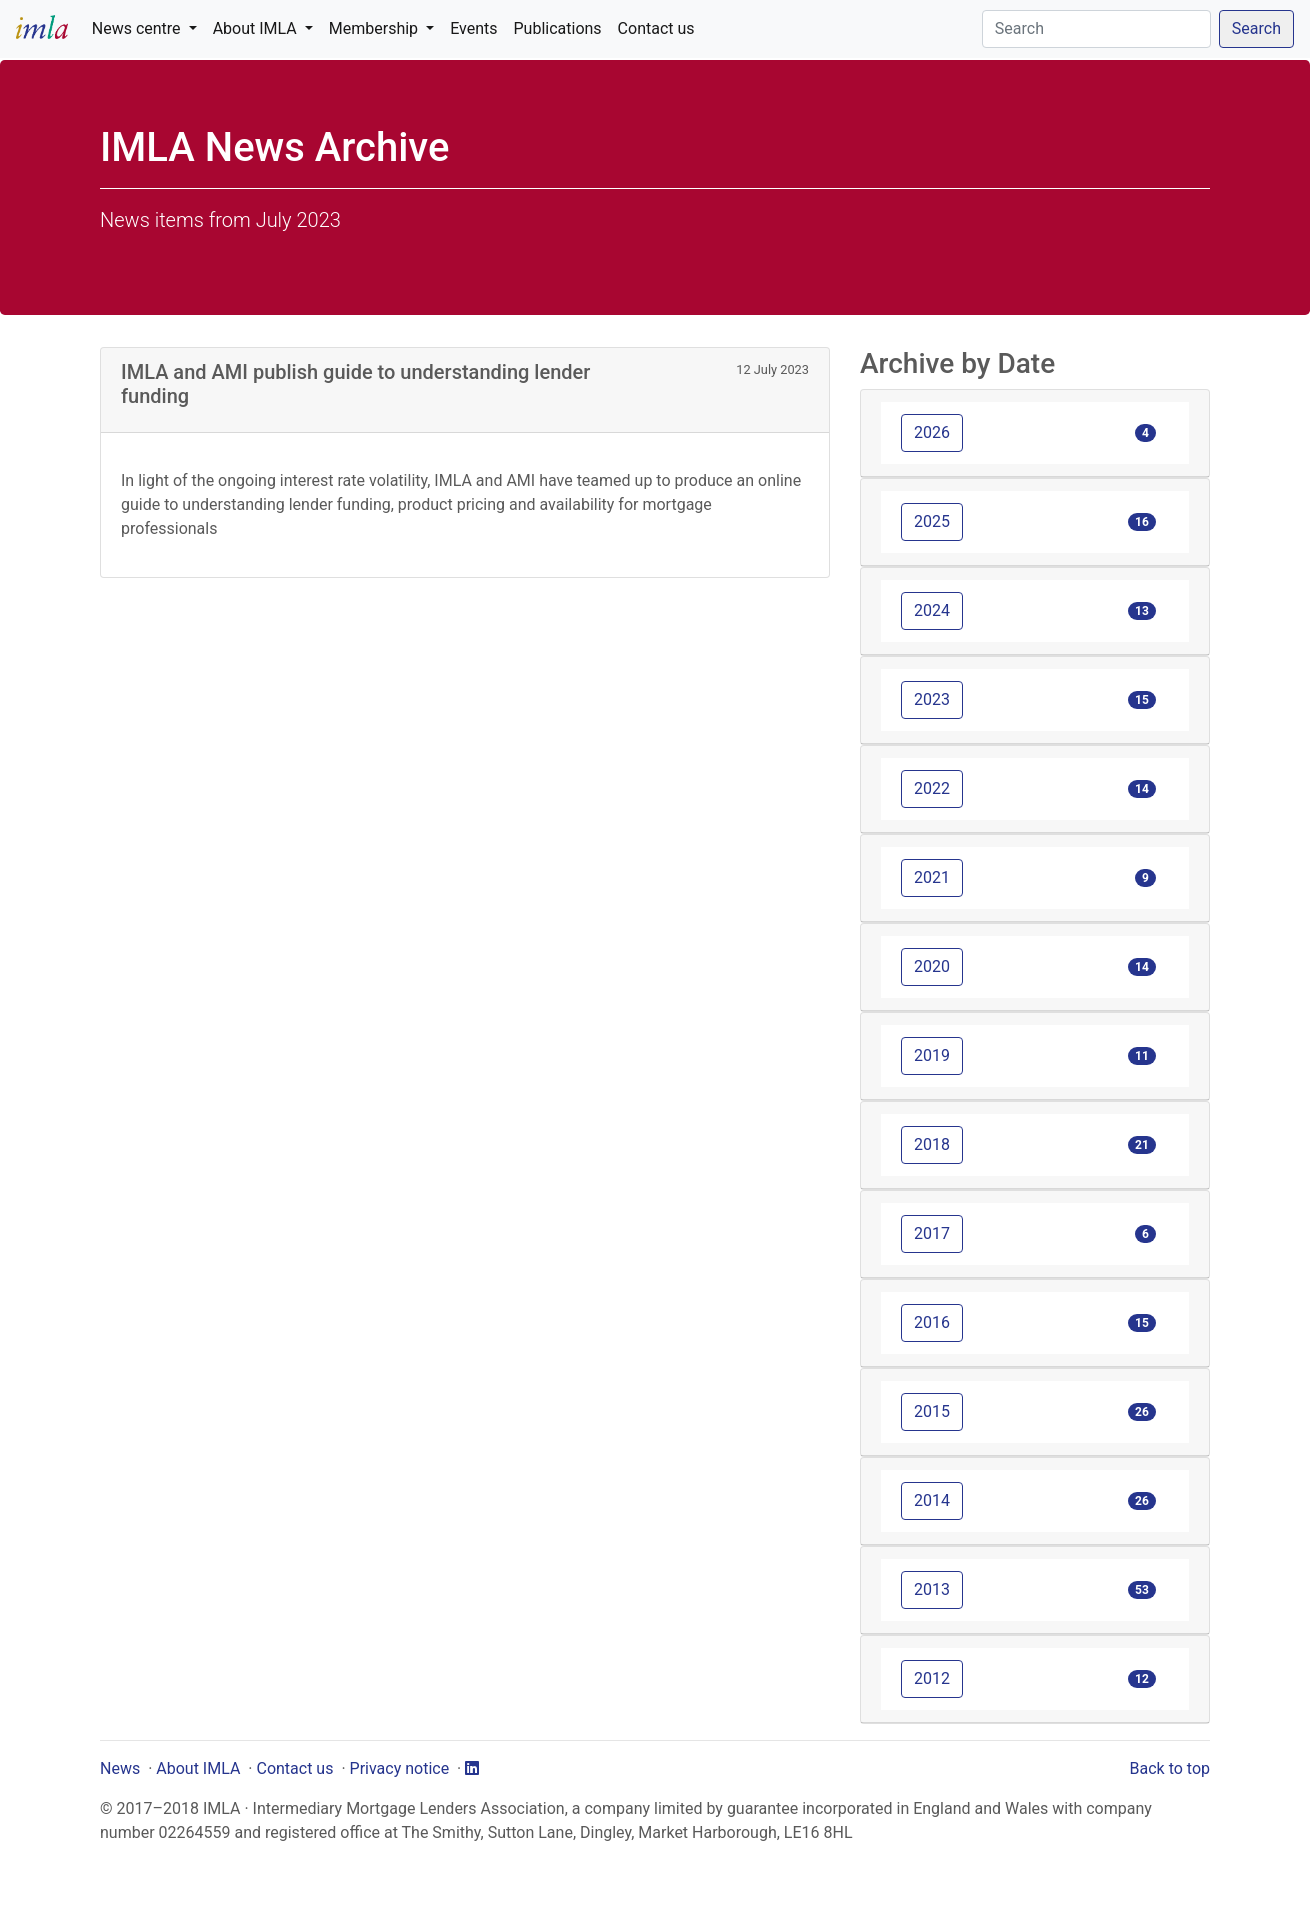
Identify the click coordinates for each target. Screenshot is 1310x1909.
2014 (932, 1500)
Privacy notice (400, 1768)
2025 (932, 521)
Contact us (656, 28)
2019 (932, 1055)
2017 (932, 1233)
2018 (932, 1144)
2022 (932, 788)
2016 (932, 1322)
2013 (932, 1589)
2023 (932, 699)
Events (473, 28)
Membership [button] (375, 28)
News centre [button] (138, 28)
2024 (932, 610)
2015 (932, 1411)
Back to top (1170, 1768)
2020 (932, 966)
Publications (558, 28)
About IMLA (198, 1768)
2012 (932, 1678)
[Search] (1096, 29)
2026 (932, 432)
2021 (932, 877)
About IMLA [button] (257, 28)
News (120, 1768)
